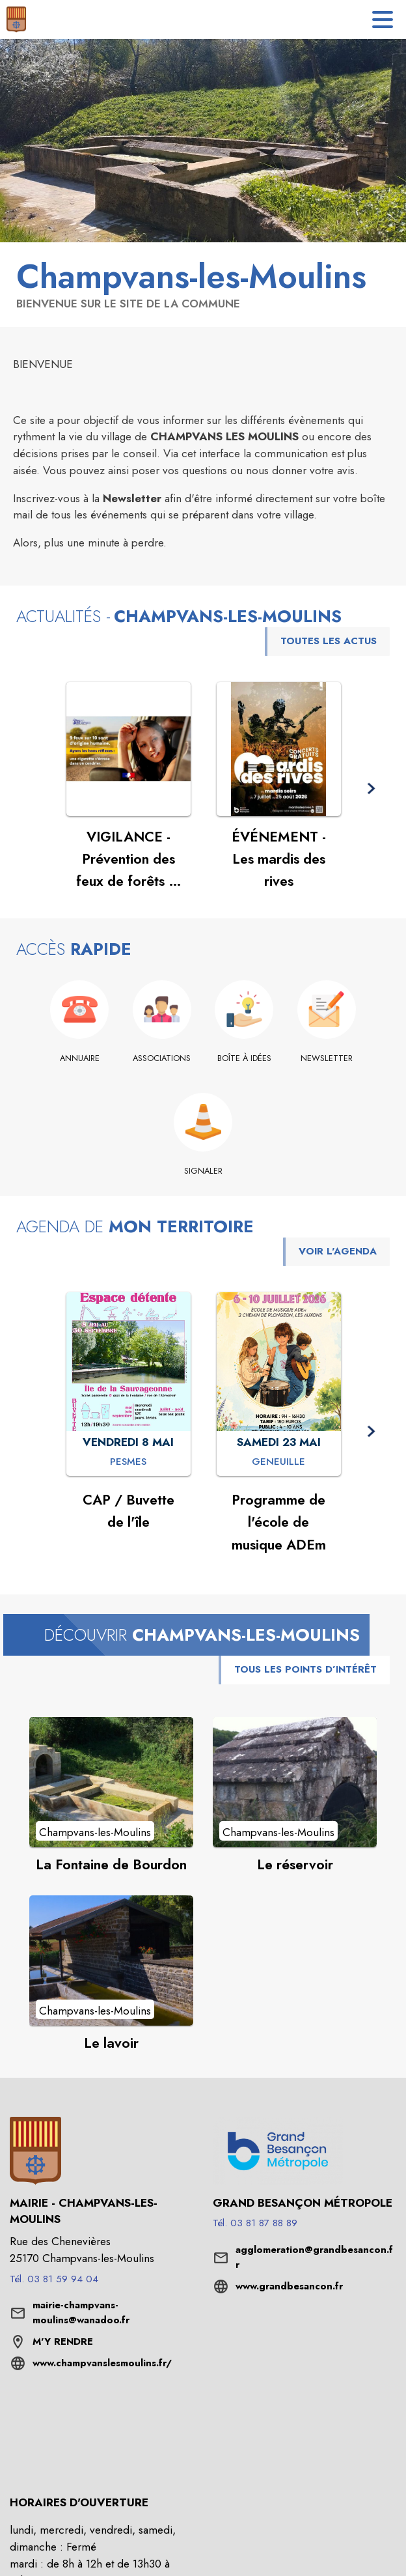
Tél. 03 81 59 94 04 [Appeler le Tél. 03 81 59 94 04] (54, 2279)
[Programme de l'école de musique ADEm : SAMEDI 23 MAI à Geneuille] (278, 1462)
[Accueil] (16, 20)
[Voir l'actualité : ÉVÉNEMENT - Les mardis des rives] (279, 749)
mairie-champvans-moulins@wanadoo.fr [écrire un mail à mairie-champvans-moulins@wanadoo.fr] (81, 2313)
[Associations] (162, 1058)
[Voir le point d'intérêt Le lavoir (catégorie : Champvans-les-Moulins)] (111, 1960)
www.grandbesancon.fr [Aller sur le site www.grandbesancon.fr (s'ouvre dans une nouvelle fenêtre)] (289, 2286)
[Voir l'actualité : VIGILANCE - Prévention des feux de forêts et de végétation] (128, 749)
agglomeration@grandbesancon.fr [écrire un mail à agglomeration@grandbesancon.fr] (314, 2257)
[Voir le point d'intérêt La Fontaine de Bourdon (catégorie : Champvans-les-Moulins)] (111, 1782)
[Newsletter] (327, 1058)
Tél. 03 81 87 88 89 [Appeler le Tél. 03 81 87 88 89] (255, 2223)
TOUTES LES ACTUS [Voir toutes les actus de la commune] (328, 641)
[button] (370, 789)
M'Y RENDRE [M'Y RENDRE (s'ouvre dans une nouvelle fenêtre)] (63, 2341)
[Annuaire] (80, 1058)
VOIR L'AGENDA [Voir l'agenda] (338, 1251)
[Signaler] (203, 1171)
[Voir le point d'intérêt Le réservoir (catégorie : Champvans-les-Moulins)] (295, 1782)
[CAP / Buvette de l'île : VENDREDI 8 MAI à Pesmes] (128, 1462)
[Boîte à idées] (244, 1058)
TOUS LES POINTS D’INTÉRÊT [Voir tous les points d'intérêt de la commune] (305, 1669)
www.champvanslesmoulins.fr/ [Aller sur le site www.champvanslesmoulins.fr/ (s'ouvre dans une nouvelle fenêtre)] (102, 2363)
